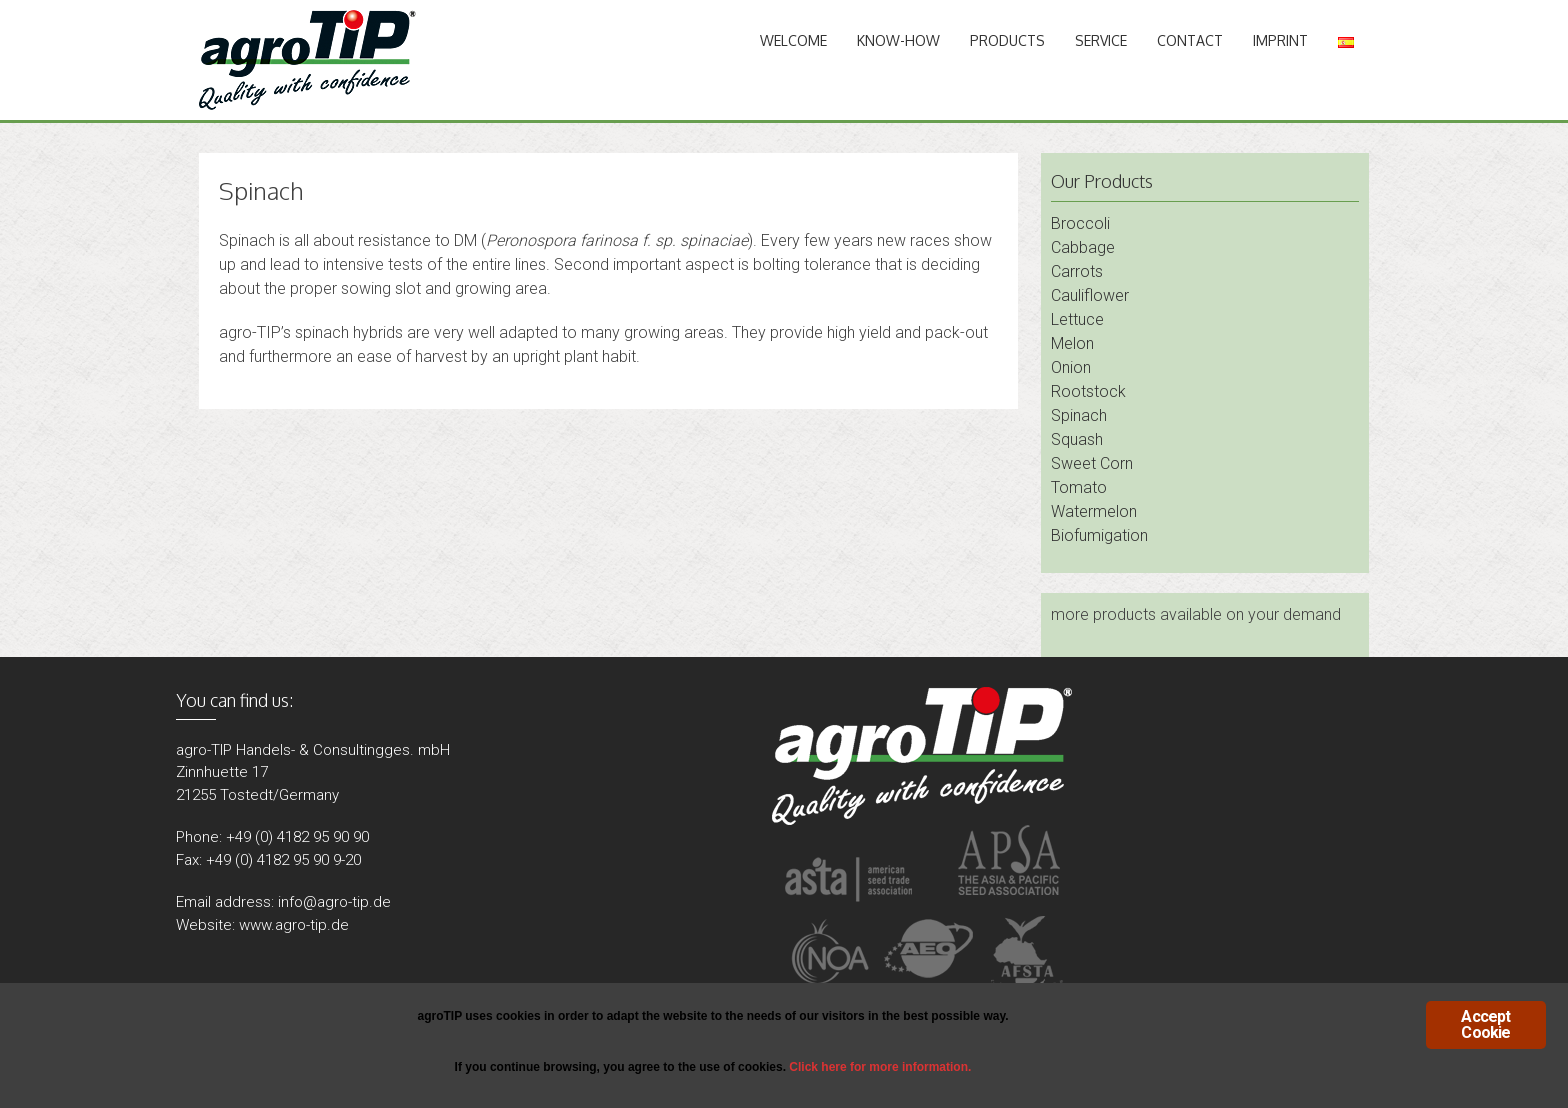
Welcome (793, 40)
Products (1007, 40)
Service (1101, 40)
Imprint (1280, 40)
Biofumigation (1099, 535)
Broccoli (1080, 223)
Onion (1071, 367)
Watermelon (1094, 511)
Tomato (1079, 487)
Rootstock (1088, 391)
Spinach (1079, 415)
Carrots (1077, 271)
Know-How (898, 40)
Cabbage (1083, 247)
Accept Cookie (1485, 1024)
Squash (1077, 439)
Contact (1190, 40)
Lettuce (1077, 319)
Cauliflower (1090, 295)
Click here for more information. (880, 1067)
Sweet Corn (1092, 463)
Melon (1072, 343)
